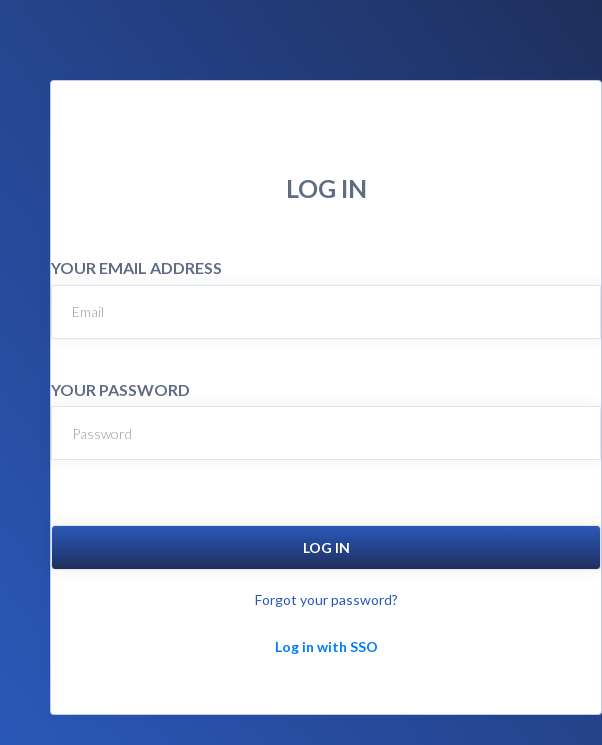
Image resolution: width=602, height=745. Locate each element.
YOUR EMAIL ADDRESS (136, 267)
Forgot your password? (326, 599)
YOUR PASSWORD (120, 389)
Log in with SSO (326, 646)
